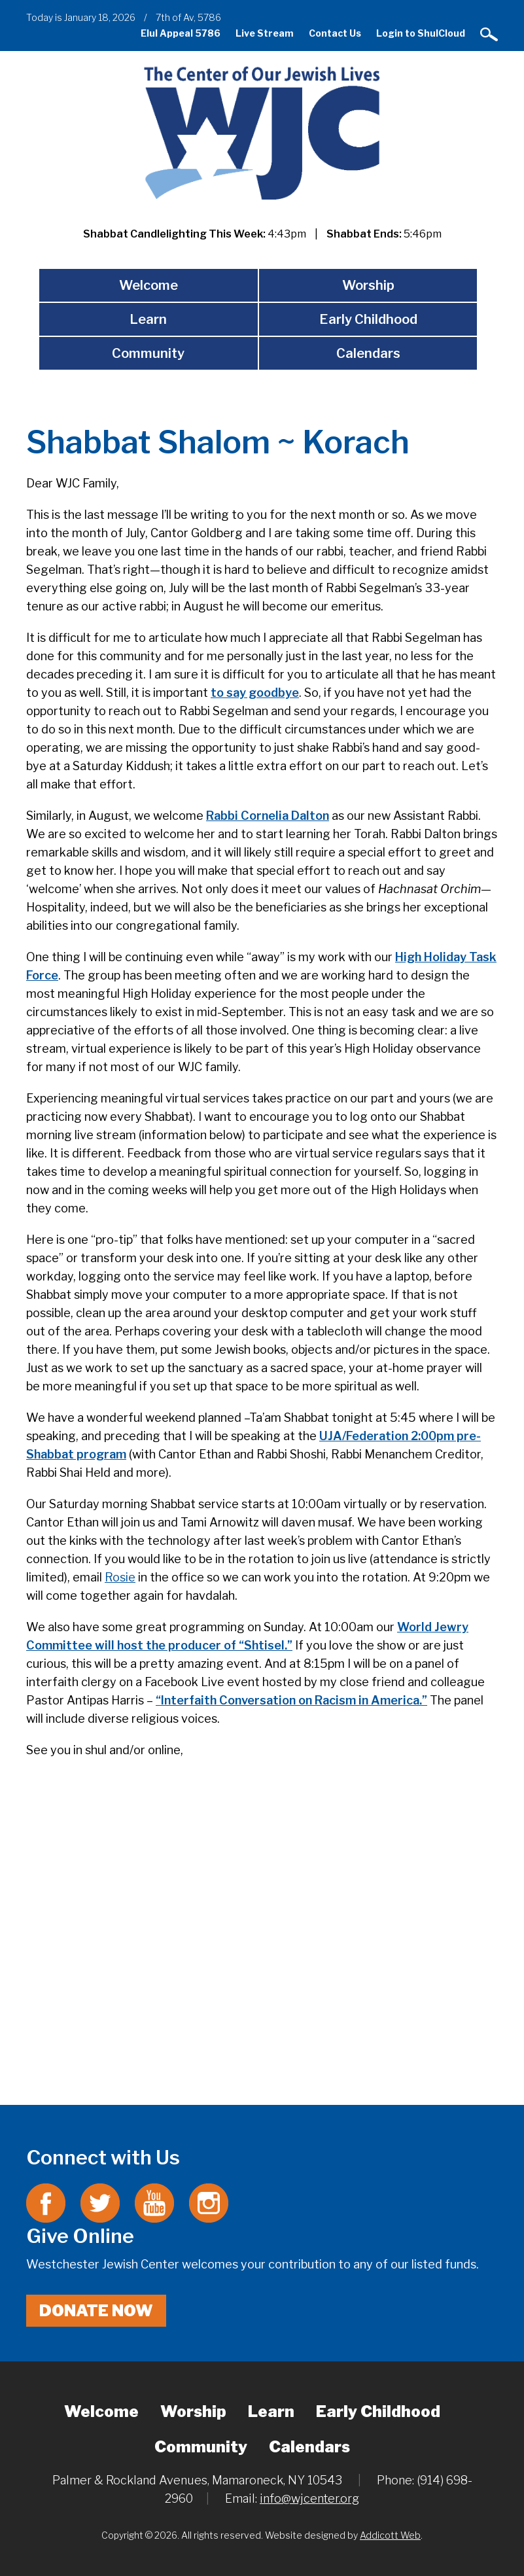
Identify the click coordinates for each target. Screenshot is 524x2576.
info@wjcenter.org (309, 2498)
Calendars (368, 353)
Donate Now (96, 2310)
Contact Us (335, 33)
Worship (368, 285)
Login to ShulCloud (420, 33)
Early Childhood (368, 319)
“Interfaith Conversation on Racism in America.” (291, 1700)
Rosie (120, 1577)
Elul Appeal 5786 (180, 33)
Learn (148, 319)
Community (148, 353)
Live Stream (265, 33)
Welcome (148, 285)
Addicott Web (390, 2535)
